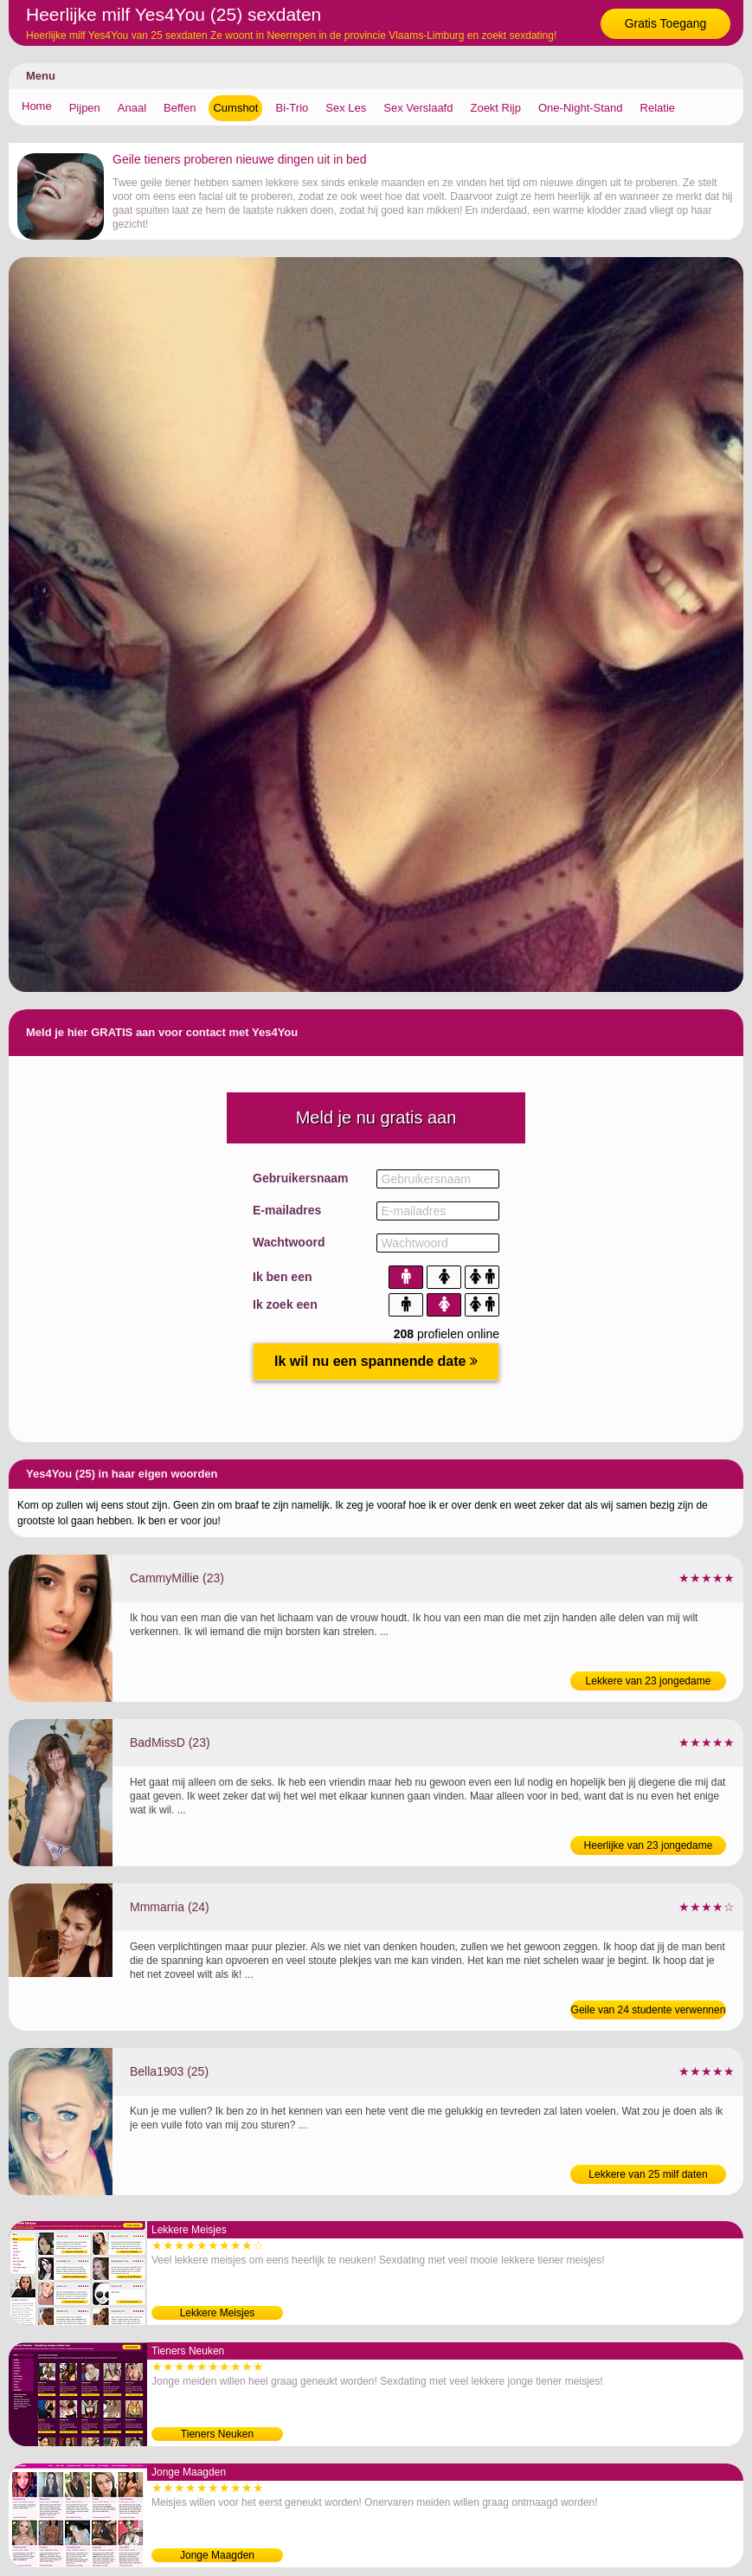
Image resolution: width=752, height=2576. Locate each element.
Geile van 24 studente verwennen (648, 2010)
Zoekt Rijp (495, 107)
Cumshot (235, 107)
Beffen (180, 107)
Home (37, 106)
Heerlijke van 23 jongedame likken (648, 1847)
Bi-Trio (291, 107)
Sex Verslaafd (418, 107)
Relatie (657, 107)
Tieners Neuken (217, 2434)
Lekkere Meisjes (217, 2313)
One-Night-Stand (580, 107)
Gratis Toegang (666, 23)
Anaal (132, 107)
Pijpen (84, 107)
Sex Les (345, 107)
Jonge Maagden (217, 2555)
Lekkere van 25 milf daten (647, 2174)
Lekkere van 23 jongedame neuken (648, 1682)
